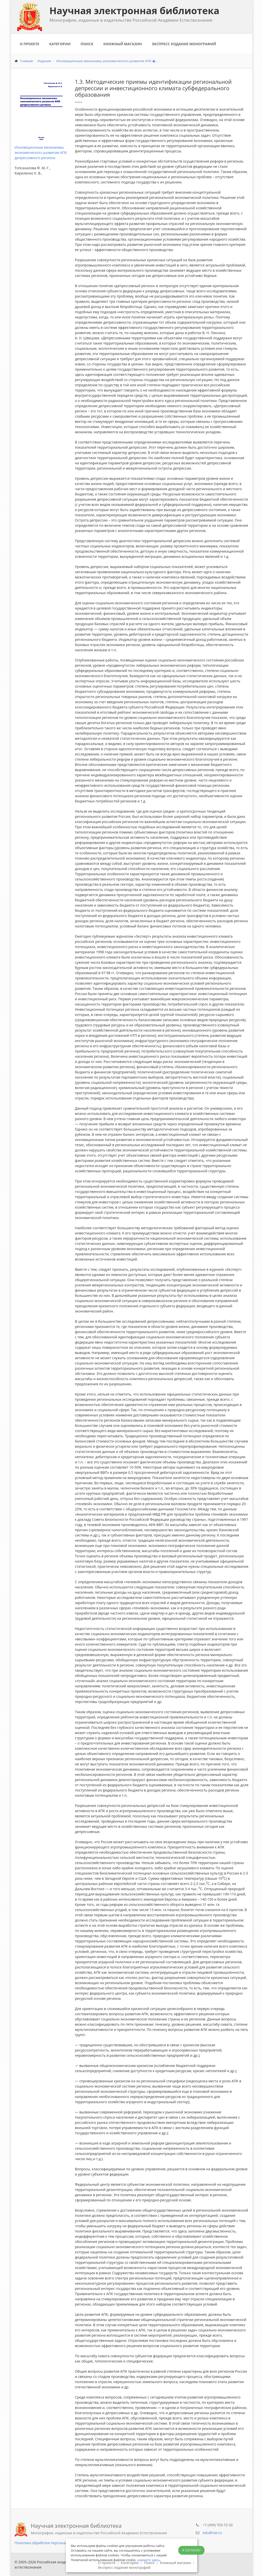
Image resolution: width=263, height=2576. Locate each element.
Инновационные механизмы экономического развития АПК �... (107, 61)
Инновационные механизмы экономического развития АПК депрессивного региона (41, 152)
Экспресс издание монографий (184, 44)
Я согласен (191, 2550)
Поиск (87, 44)
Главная (26, 61)
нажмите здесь (148, 2560)
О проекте (29, 44)
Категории (60, 44)
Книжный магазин (122, 44)
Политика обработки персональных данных (52, 2542)
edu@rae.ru (212, 2532)
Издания (44, 61)
